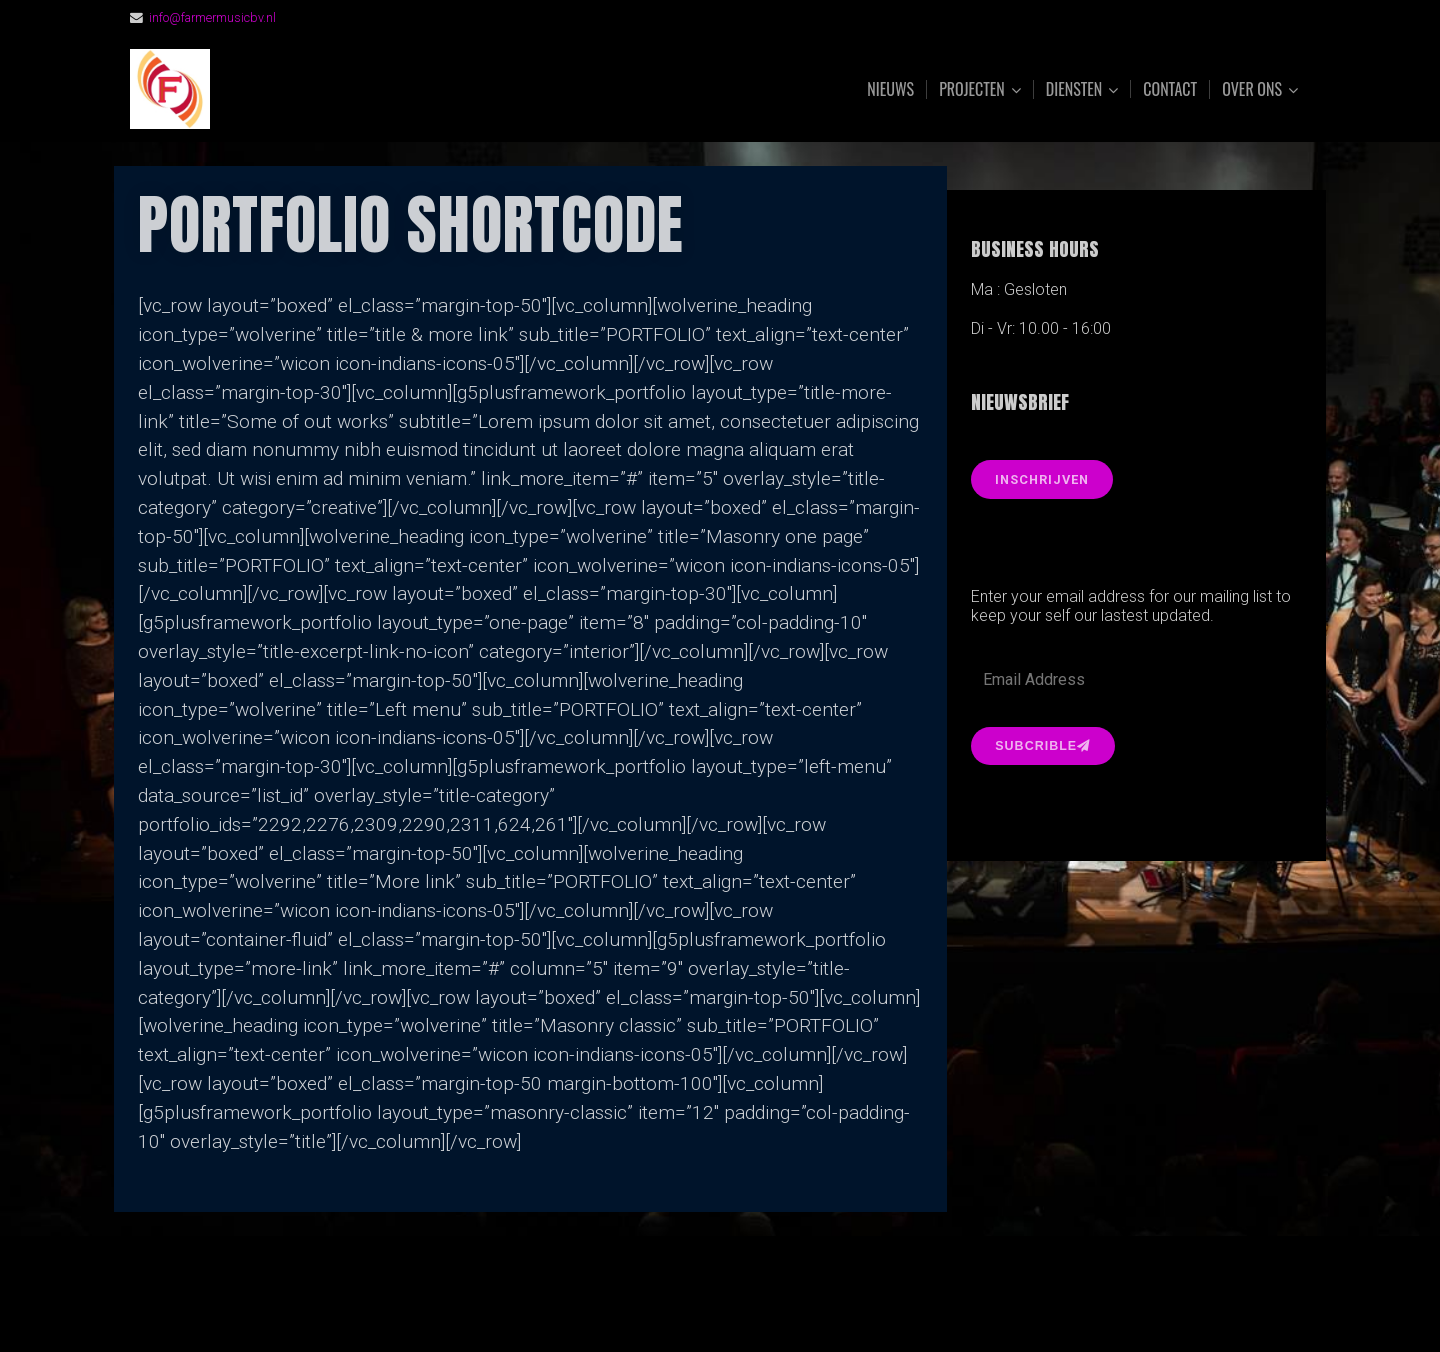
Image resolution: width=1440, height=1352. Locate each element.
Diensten (1074, 89)
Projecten (972, 89)
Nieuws (890, 89)
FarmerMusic (353, 89)
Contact (1170, 89)
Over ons (1252, 89)
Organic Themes (759, 1304)
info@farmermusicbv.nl (213, 17)
